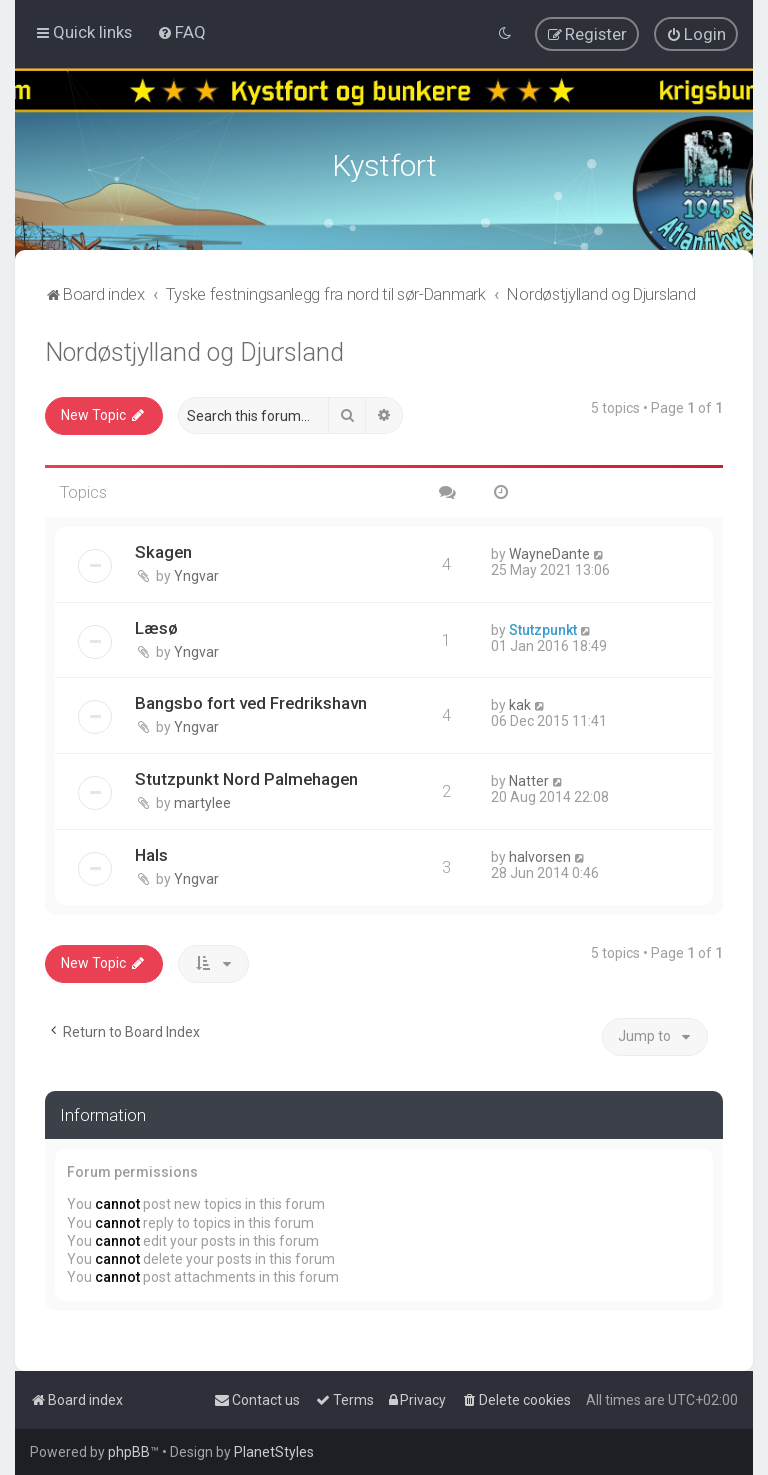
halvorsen (540, 854)
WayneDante (549, 551)
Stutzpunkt (543, 627)
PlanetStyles (274, 1452)
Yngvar (196, 573)
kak (520, 702)
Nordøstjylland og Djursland (194, 349)
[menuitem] (181, 32)
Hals (151, 852)
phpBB (129, 1452)
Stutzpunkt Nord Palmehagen (246, 776)
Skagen (163, 549)
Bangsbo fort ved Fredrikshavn (251, 700)
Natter (529, 778)
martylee (202, 800)
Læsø (156, 625)
